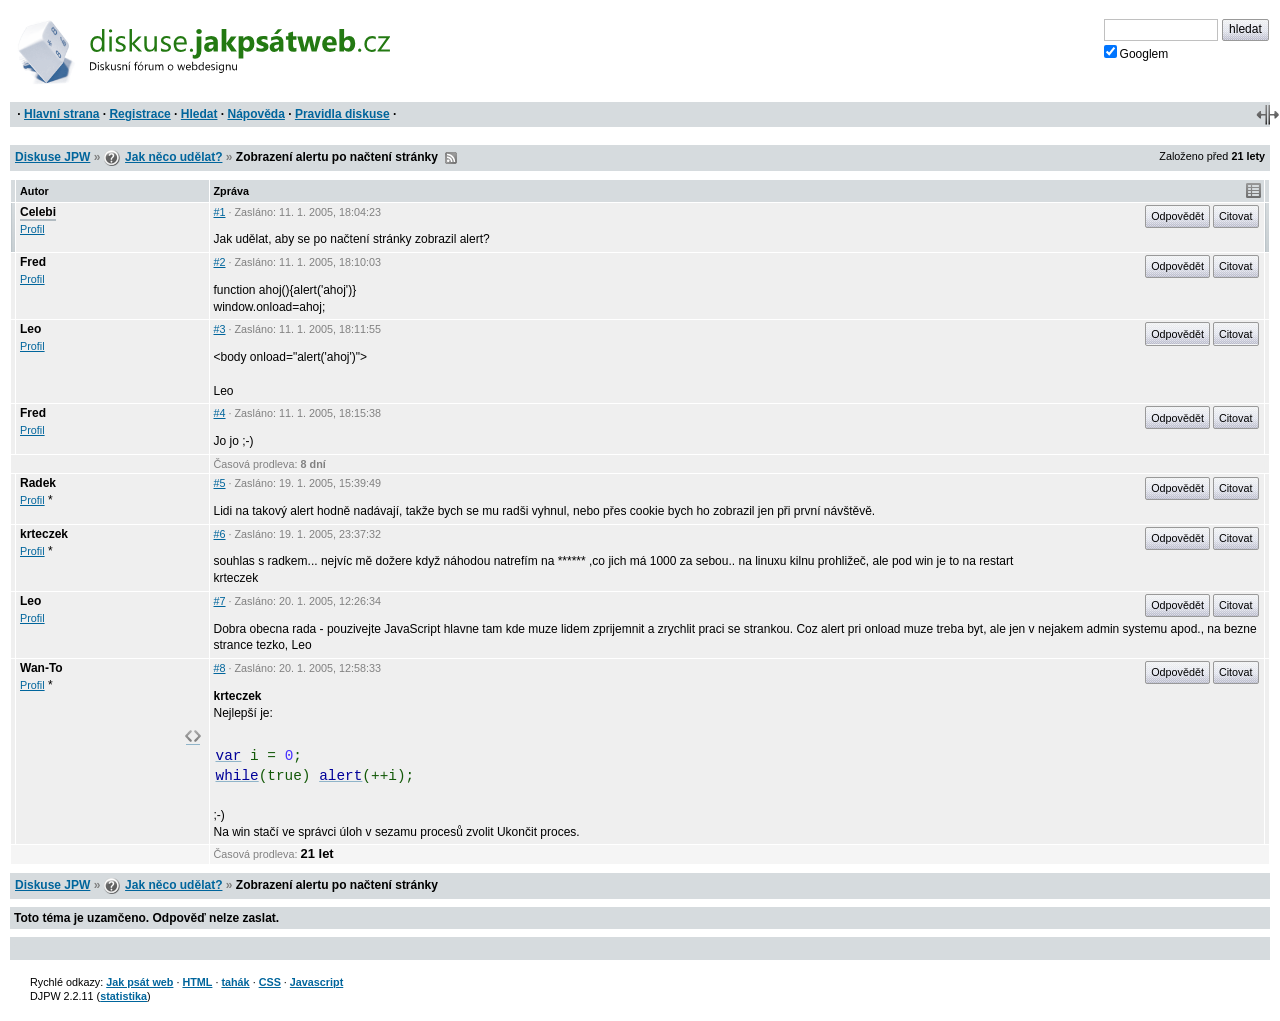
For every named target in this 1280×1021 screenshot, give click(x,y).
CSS (270, 982)
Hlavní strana (61, 114)
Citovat (1236, 216)
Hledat (199, 114)
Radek (38, 483)
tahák (235, 982)
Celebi (38, 212)
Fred (33, 262)
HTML (197, 982)
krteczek (44, 534)
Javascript (316, 982)
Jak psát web (139, 982)
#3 (220, 329)
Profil (32, 229)
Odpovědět (1177, 216)
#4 (220, 413)
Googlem (1136, 53)
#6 (220, 534)
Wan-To (41, 668)
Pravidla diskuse (342, 114)
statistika (123, 996)
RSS (451, 158)
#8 (220, 668)
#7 (220, 601)
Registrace (139, 114)
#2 (220, 262)
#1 (220, 212)
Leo (30, 329)
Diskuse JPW (52, 157)
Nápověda (256, 114)
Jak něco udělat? (173, 157)
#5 (220, 483)
